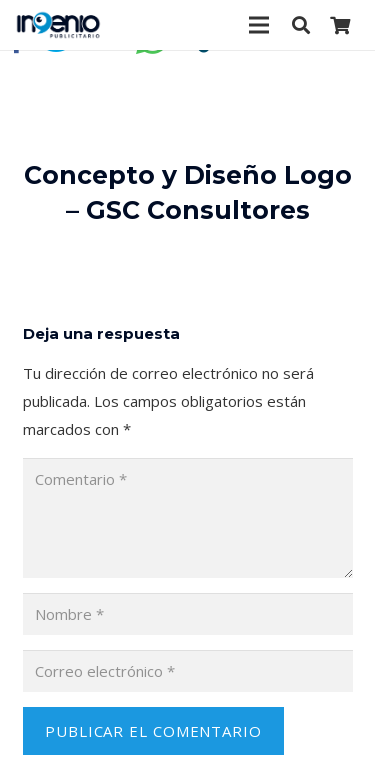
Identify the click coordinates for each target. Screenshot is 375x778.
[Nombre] (188, 614)
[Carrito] (340, 25)
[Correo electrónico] (188, 671)
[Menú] (259, 25)
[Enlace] (58, 25)
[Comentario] (188, 518)
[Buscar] (301, 25)
